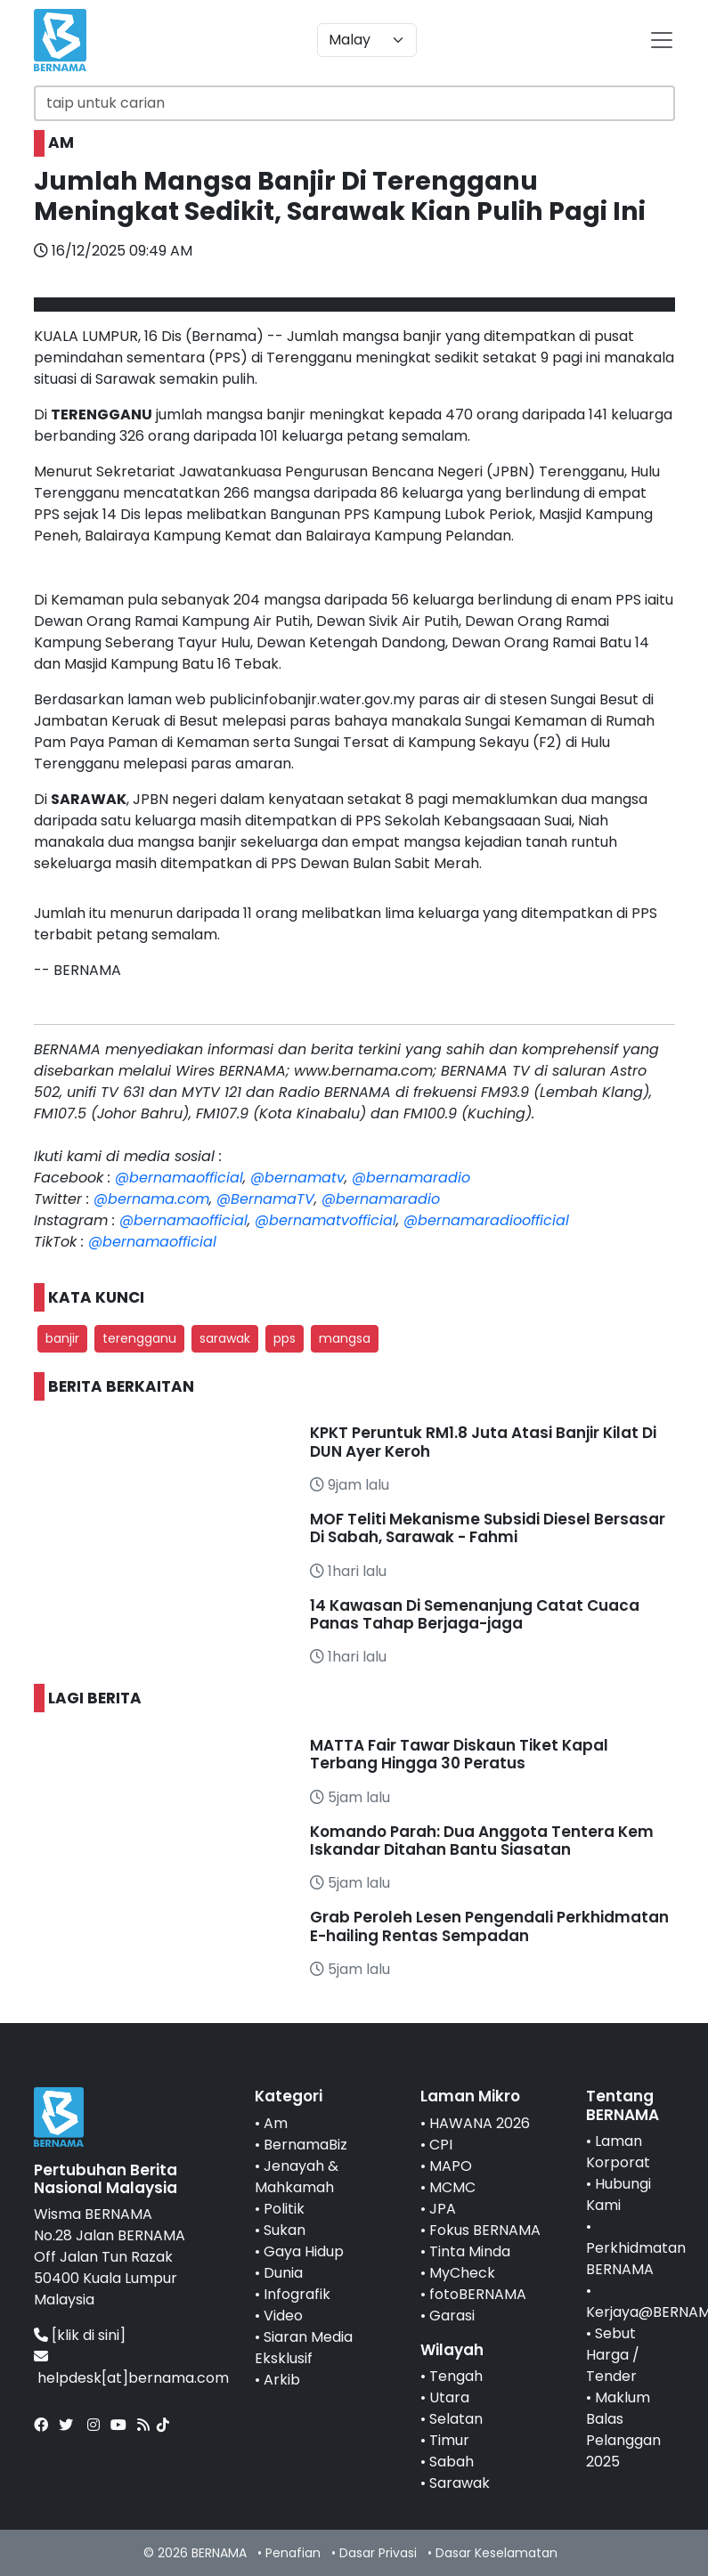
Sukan (284, 2230)
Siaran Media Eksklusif (304, 2348)
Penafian (293, 2553)
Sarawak (459, 2483)
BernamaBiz (305, 2144)
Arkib (282, 2379)
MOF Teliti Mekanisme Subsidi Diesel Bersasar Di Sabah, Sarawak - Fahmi (487, 1528)
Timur (449, 2440)
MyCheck (462, 2273)
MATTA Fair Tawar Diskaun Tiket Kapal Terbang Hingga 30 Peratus (459, 1754)
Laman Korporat (618, 2152)
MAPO (450, 2166)
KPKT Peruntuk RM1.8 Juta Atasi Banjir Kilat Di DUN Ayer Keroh (483, 1441)
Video (283, 2315)
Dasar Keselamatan (496, 2553)
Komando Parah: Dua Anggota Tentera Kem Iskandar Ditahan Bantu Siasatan (482, 1840)
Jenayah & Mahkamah (296, 2177)
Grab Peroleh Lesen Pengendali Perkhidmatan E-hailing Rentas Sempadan (489, 1926)
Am (276, 2123)
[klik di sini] (89, 2335)
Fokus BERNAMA (485, 2230)
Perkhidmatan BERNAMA (636, 2258)
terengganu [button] (139, 1338)
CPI (440, 2144)
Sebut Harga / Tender (612, 2354)
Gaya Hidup (304, 2251)
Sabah (451, 2461)
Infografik (297, 2294)
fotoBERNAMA (477, 2294)
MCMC (452, 2187)
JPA (442, 2208)
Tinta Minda (469, 2251)
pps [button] (284, 1338)
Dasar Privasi (378, 2553)
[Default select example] (367, 40)
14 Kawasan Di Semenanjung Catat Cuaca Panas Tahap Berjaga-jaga (474, 1614)
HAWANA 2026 (479, 2123)
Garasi (452, 2315)
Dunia (283, 2273)
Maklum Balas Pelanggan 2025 (623, 2429)
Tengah (456, 2376)
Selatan (456, 2419)
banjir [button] (62, 1338)
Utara (449, 2397)
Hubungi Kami (618, 2194)
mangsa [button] (344, 1338)
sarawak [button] (224, 1338)
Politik (284, 2208)
